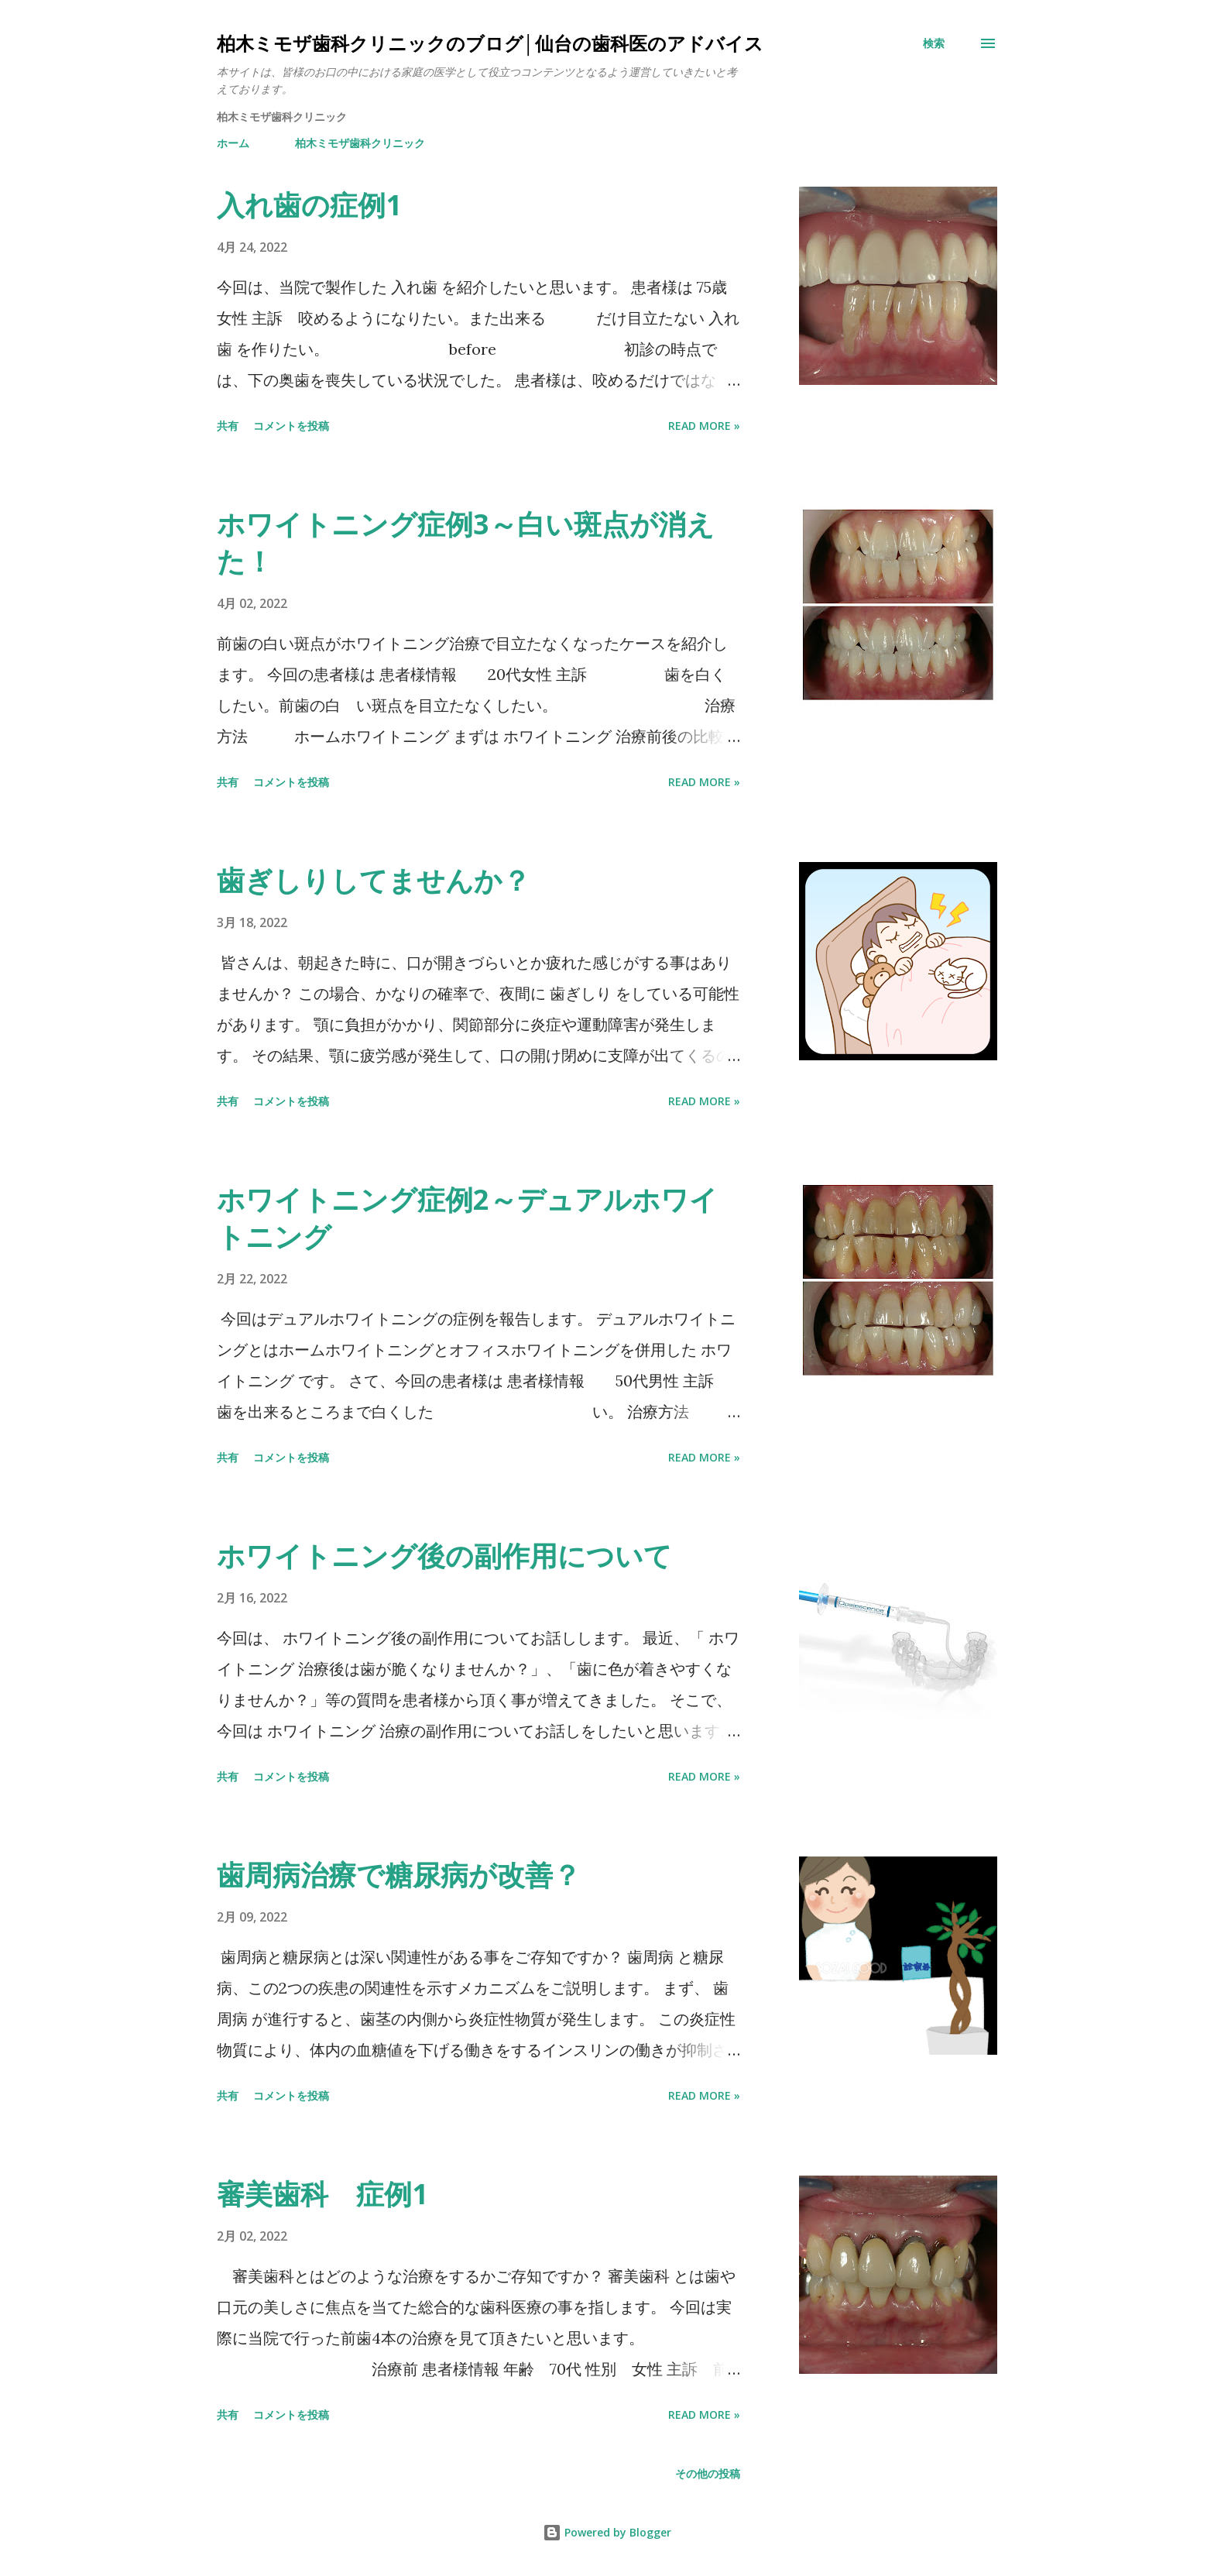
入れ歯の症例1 (309, 205)
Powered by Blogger (607, 2532)
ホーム (233, 143)
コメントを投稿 (291, 425)
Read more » (704, 425)
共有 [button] (227, 425)
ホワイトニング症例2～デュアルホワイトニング (467, 1217)
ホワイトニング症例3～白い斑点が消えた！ (466, 542)
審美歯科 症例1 (322, 2194)
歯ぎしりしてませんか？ (373, 880)
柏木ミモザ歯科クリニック (360, 143)
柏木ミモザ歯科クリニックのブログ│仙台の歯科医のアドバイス (490, 43)
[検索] (934, 43)
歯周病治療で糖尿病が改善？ (399, 1875)
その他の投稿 (707, 2473)
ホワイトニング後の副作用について (444, 1556)
